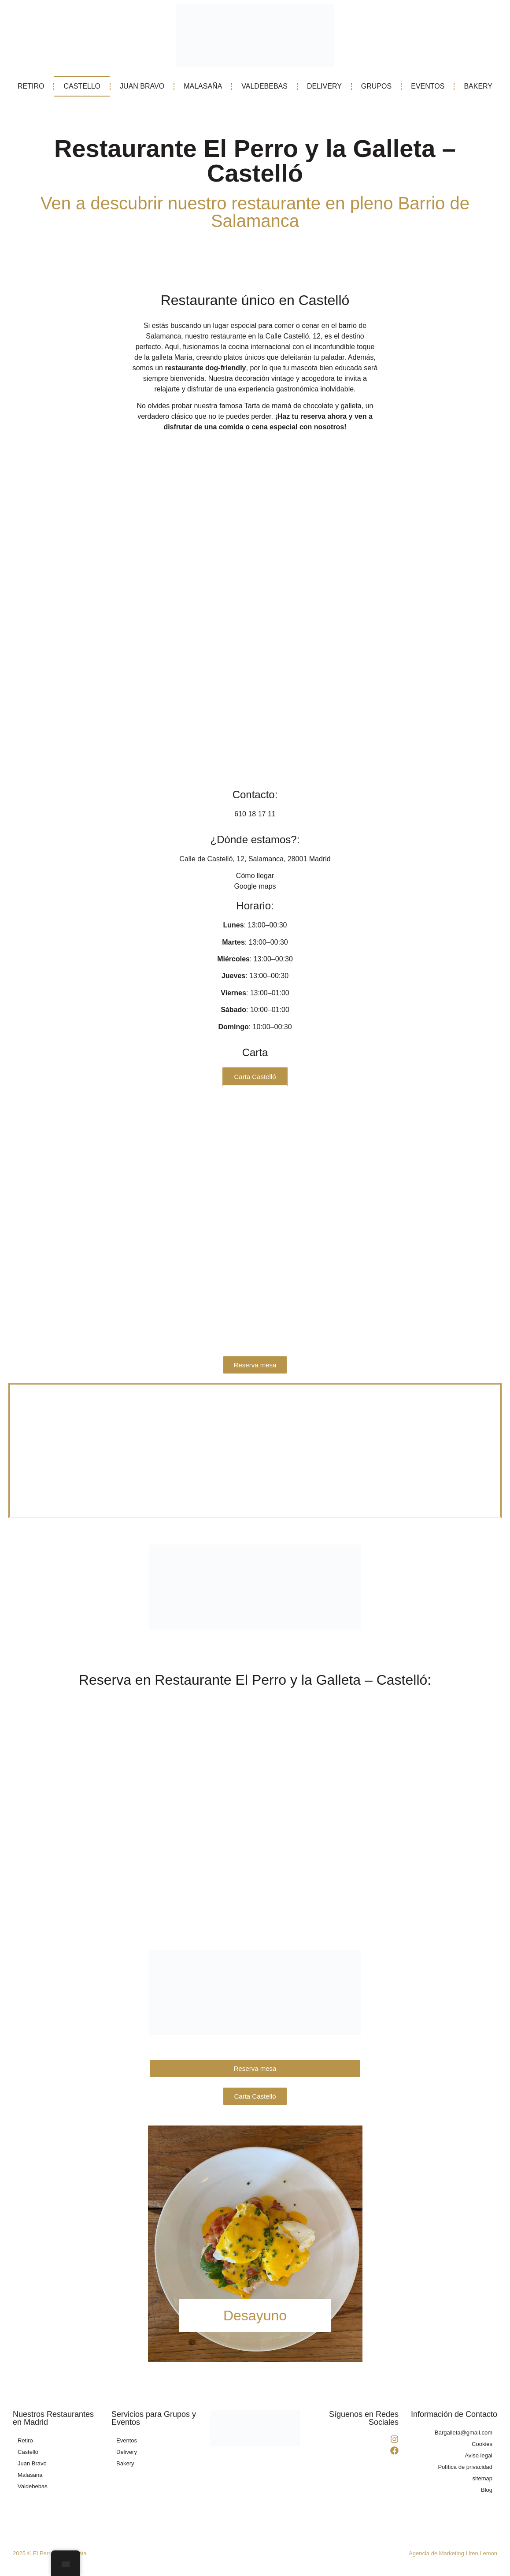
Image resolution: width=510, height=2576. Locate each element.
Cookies (482, 2446)
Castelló (28, 2454)
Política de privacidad (465, 2469)
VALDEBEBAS (264, 86)
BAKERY (478, 86)
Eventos (126, 2443)
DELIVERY (324, 86)
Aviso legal (478, 2458)
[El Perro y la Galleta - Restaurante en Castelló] (255, 1451)
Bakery (125, 2466)
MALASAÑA (203, 86)
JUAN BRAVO (142, 86)
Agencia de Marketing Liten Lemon (453, 2556)
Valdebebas (33, 2489)
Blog (486, 2492)
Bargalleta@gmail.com (463, 2435)
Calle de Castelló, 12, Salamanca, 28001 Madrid (254, 859)
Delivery (126, 2454)
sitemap (482, 2481)
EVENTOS (427, 86)
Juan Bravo (32, 2466)
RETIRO (31, 86)
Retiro (25, 2443)
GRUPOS (376, 86)
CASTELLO (81, 86)
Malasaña (30, 2477)
